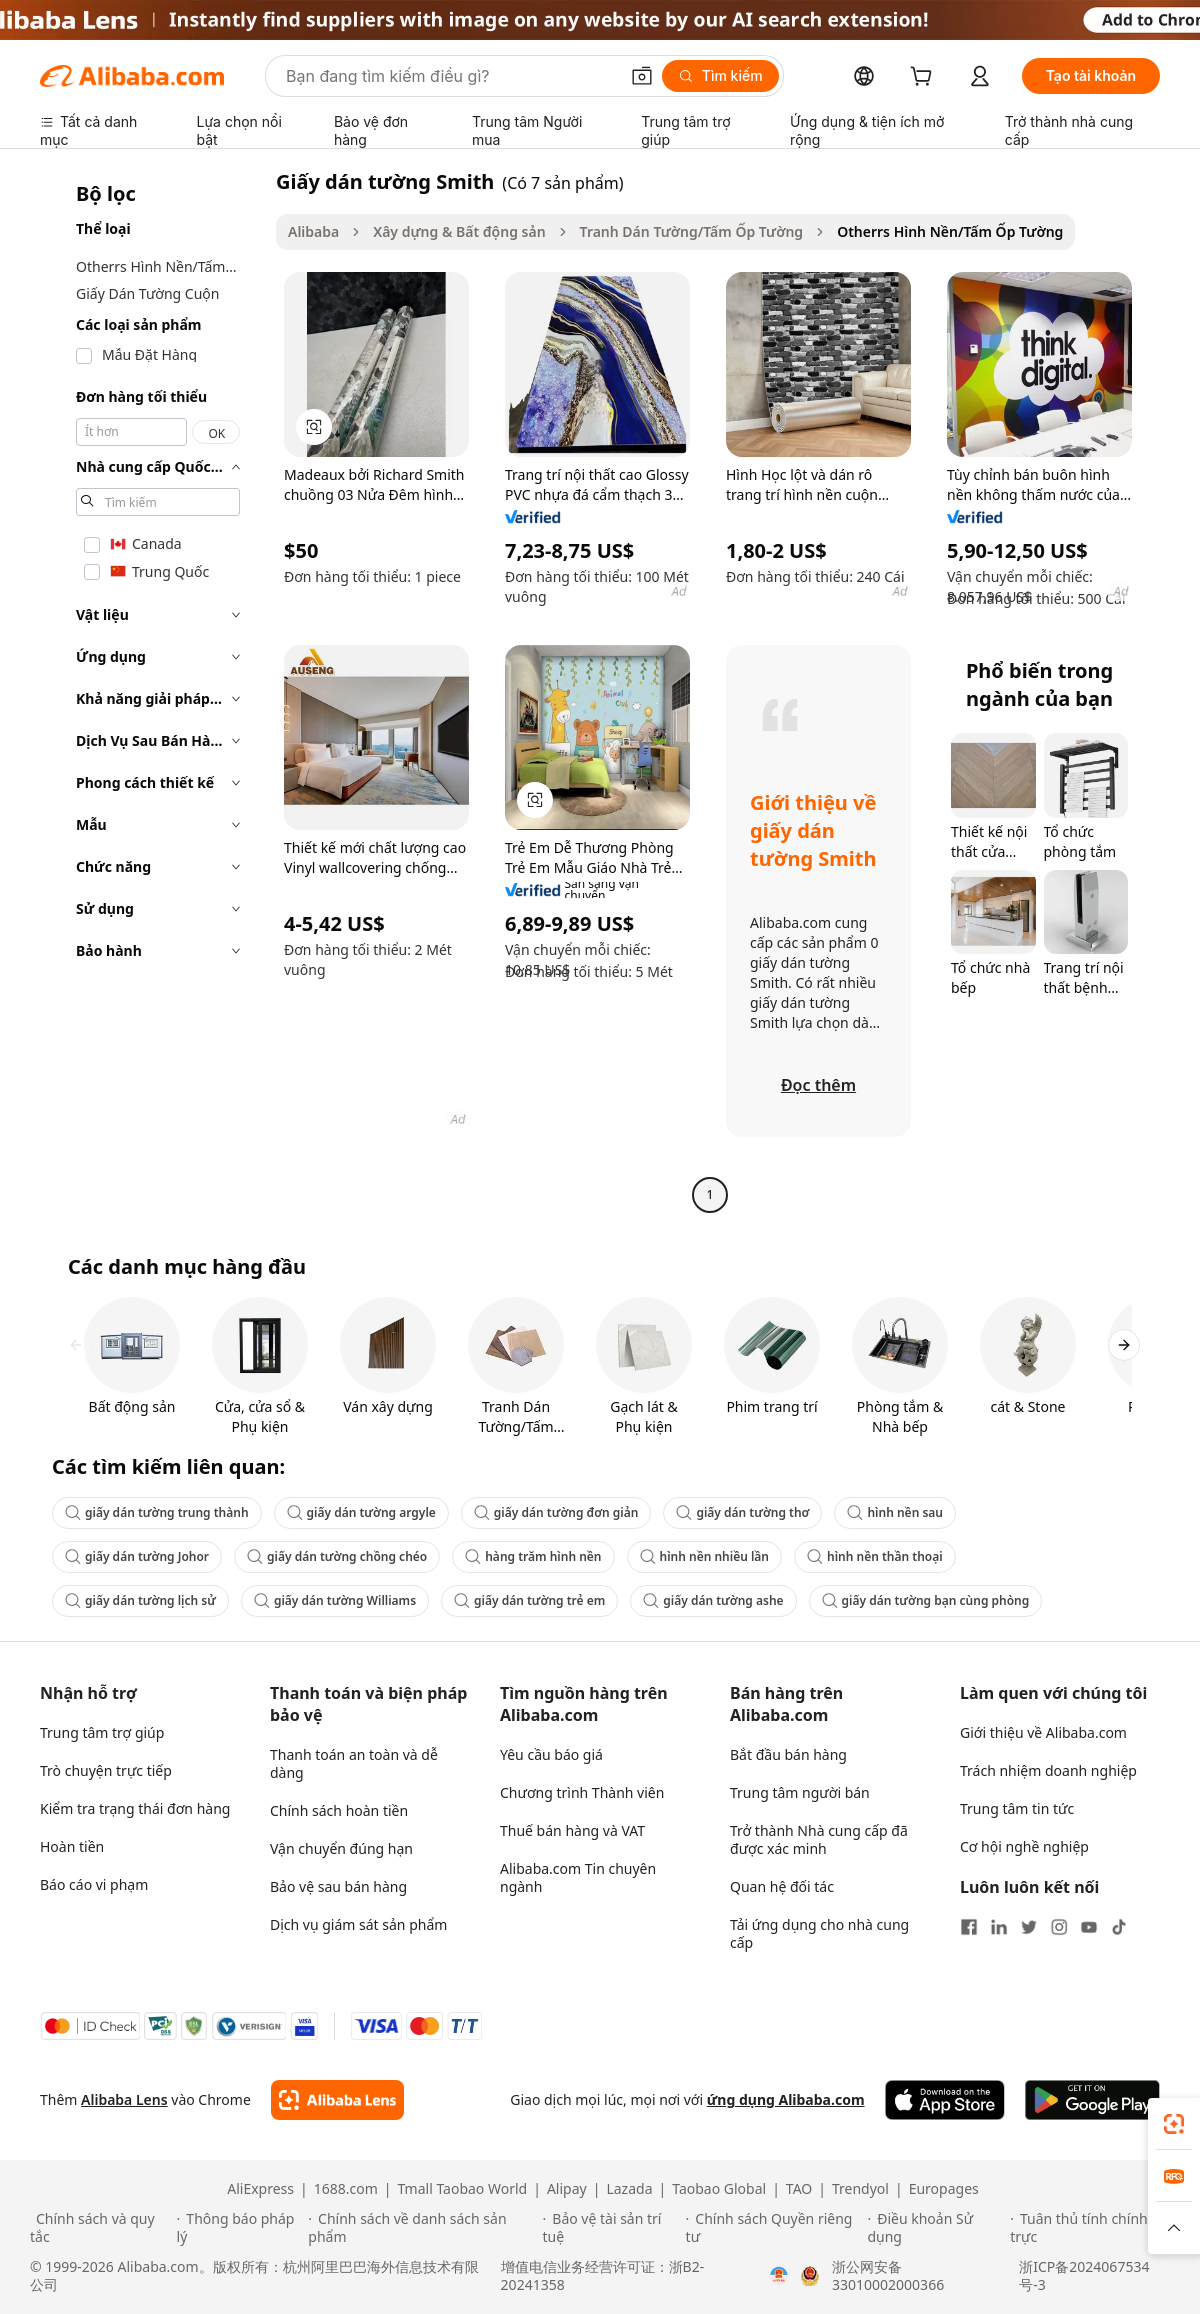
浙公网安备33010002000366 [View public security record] (888, 2276)
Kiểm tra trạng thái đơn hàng (135, 1808)
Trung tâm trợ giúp (102, 1732)
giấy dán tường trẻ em (529, 1600)
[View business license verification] (779, 2276)
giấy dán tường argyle (361, 1512)
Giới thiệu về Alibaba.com (1043, 1732)
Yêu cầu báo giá (551, 1754)
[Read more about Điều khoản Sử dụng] (935, 2228)
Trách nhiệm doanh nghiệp (1048, 1770)
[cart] (925, 78)
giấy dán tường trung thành (157, 1512)
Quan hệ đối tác (782, 1886)
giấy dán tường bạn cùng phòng (926, 1600)
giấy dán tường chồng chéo (337, 1556)
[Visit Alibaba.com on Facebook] (969, 1927)
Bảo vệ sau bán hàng (338, 1886)
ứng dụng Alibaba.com (786, 2099)
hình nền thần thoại (875, 1556)
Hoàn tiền (72, 1846)
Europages (944, 2189)
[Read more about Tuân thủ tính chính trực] (1090, 2228)
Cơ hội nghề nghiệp (1024, 1846)
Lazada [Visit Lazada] (629, 2189)
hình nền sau (895, 1512)
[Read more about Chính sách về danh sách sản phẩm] (422, 2228)
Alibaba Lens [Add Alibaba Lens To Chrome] (124, 2099)
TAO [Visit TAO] (799, 2189)
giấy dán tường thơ (742, 1512)
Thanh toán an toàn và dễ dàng (354, 1763)
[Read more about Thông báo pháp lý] (240, 2228)
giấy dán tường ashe (713, 1600)
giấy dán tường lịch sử (140, 1600)
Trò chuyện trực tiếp (106, 1770)
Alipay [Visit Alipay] (567, 2189)
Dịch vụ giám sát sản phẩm (358, 1924)
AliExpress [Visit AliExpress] (260, 2189)
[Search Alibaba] (450, 76)
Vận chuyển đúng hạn (341, 1848)
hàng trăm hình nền (533, 1556)
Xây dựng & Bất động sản (459, 231)
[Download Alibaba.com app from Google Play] (1092, 2100)
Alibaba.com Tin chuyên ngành (578, 1877)
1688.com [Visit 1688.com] (346, 2189)
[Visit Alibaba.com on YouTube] (1089, 1927)
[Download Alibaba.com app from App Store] (945, 2100)
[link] (1174, 2124)
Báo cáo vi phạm (94, 1884)
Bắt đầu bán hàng (788, 1754)
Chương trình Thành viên (582, 1792)
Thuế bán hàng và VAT (572, 1830)
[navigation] (152, 690)
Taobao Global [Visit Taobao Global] (719, 2189)
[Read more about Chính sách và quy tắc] (100, 2228)
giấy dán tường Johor (137, 1556)
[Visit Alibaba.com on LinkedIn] (999, 1927)
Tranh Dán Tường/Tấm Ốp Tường (692, 231)
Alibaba (313, 231)
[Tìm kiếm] (720, 76)
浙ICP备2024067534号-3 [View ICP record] (1084, 2276)
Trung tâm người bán (800, 1792)
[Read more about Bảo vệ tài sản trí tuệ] (611, 2228)
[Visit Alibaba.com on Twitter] (1029, 1927)
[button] (642, 76)
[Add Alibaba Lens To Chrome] (337, 2100)
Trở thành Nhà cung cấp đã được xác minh (819, 1839)
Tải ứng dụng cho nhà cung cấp (819, 1933)
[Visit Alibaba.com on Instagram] (1059, 1927)
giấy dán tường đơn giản (556, 1512)
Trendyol (860, 2189)
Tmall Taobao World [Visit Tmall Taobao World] (463, 2189)
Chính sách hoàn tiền (339, 1810)
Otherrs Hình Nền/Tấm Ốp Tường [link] (950, 231)
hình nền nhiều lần (705, 1556)
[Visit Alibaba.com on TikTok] (1119, 1927)
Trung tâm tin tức (1017, 1808)
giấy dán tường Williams (335, 1600)
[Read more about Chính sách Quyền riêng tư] (774, 2228)
